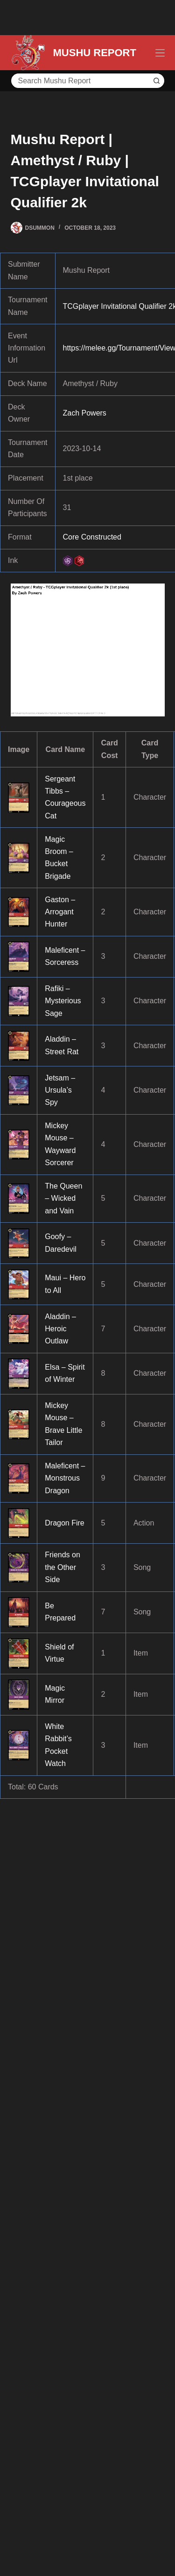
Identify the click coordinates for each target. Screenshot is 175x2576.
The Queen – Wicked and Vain (63, 1198)
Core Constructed (92, 537)
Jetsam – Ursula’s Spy (60, 1090)
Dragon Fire (64, 1523)
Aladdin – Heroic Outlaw (60, 1329)
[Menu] (160, 53)
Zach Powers (84, 413)
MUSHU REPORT (94, 52)
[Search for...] (80, 80)
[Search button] (157, 80)
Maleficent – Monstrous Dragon (65, 1478)
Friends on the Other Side (62, 1567)
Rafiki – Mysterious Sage (63, 1001)
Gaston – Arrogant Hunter (60, 912)
